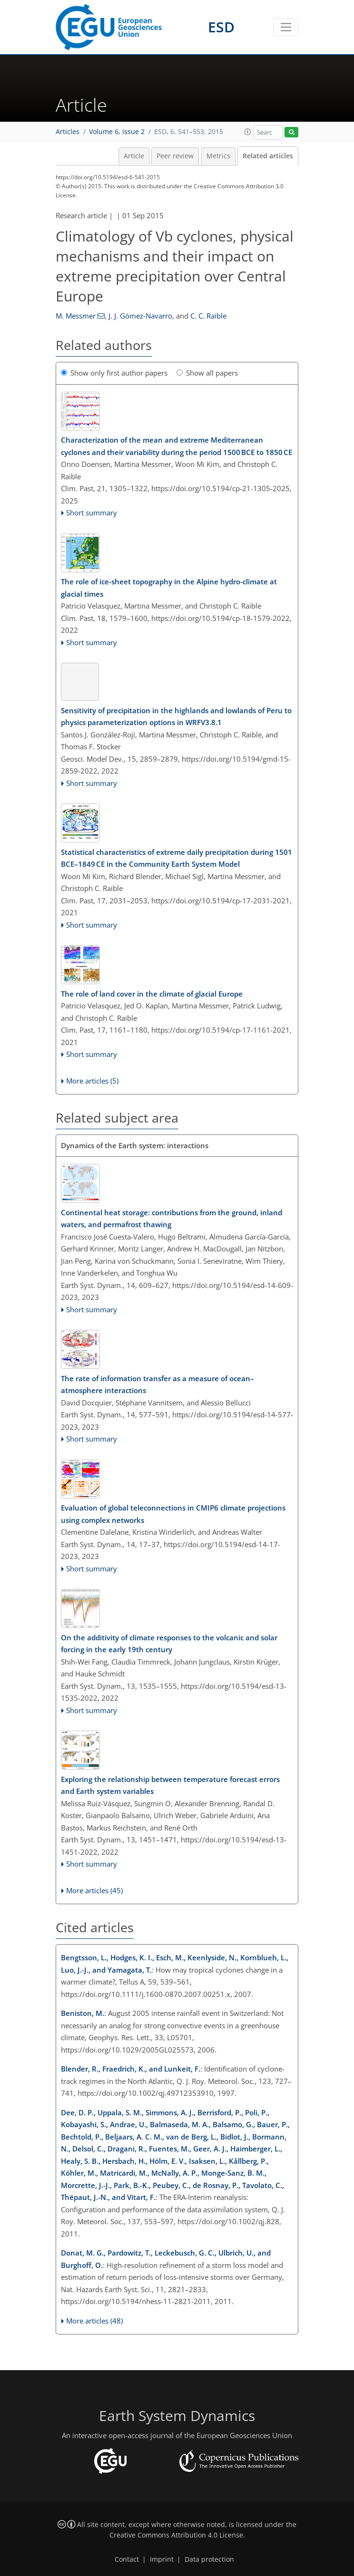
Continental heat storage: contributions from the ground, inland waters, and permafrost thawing (171, 1219)
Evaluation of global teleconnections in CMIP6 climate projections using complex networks (173, 1514)
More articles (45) (94, 1890)
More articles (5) (92, 1080)
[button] (248, 131)
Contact (127, 2559)
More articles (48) (94, 2320)
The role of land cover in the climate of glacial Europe (152, 993)
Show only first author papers (114, 373)
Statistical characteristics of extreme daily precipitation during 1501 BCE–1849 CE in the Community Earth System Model (177, 858)
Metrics (218, 156)
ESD (221, 27)
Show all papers (207, 373)
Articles (67, 131)
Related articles (268, 156)
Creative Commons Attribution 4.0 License (176, 2535)
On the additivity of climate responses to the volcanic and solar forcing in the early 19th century (169, 1644)
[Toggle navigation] (285, 27)
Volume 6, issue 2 (117, 131)
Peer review (175, 156)
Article (134, 156)
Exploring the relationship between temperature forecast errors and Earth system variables (170, 1785)
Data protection (209, 2559)
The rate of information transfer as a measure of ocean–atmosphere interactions (157, 1384)
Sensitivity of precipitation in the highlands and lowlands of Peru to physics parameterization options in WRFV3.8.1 (176, 716)
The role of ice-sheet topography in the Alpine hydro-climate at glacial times (169, 588)
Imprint (162, 2559)
